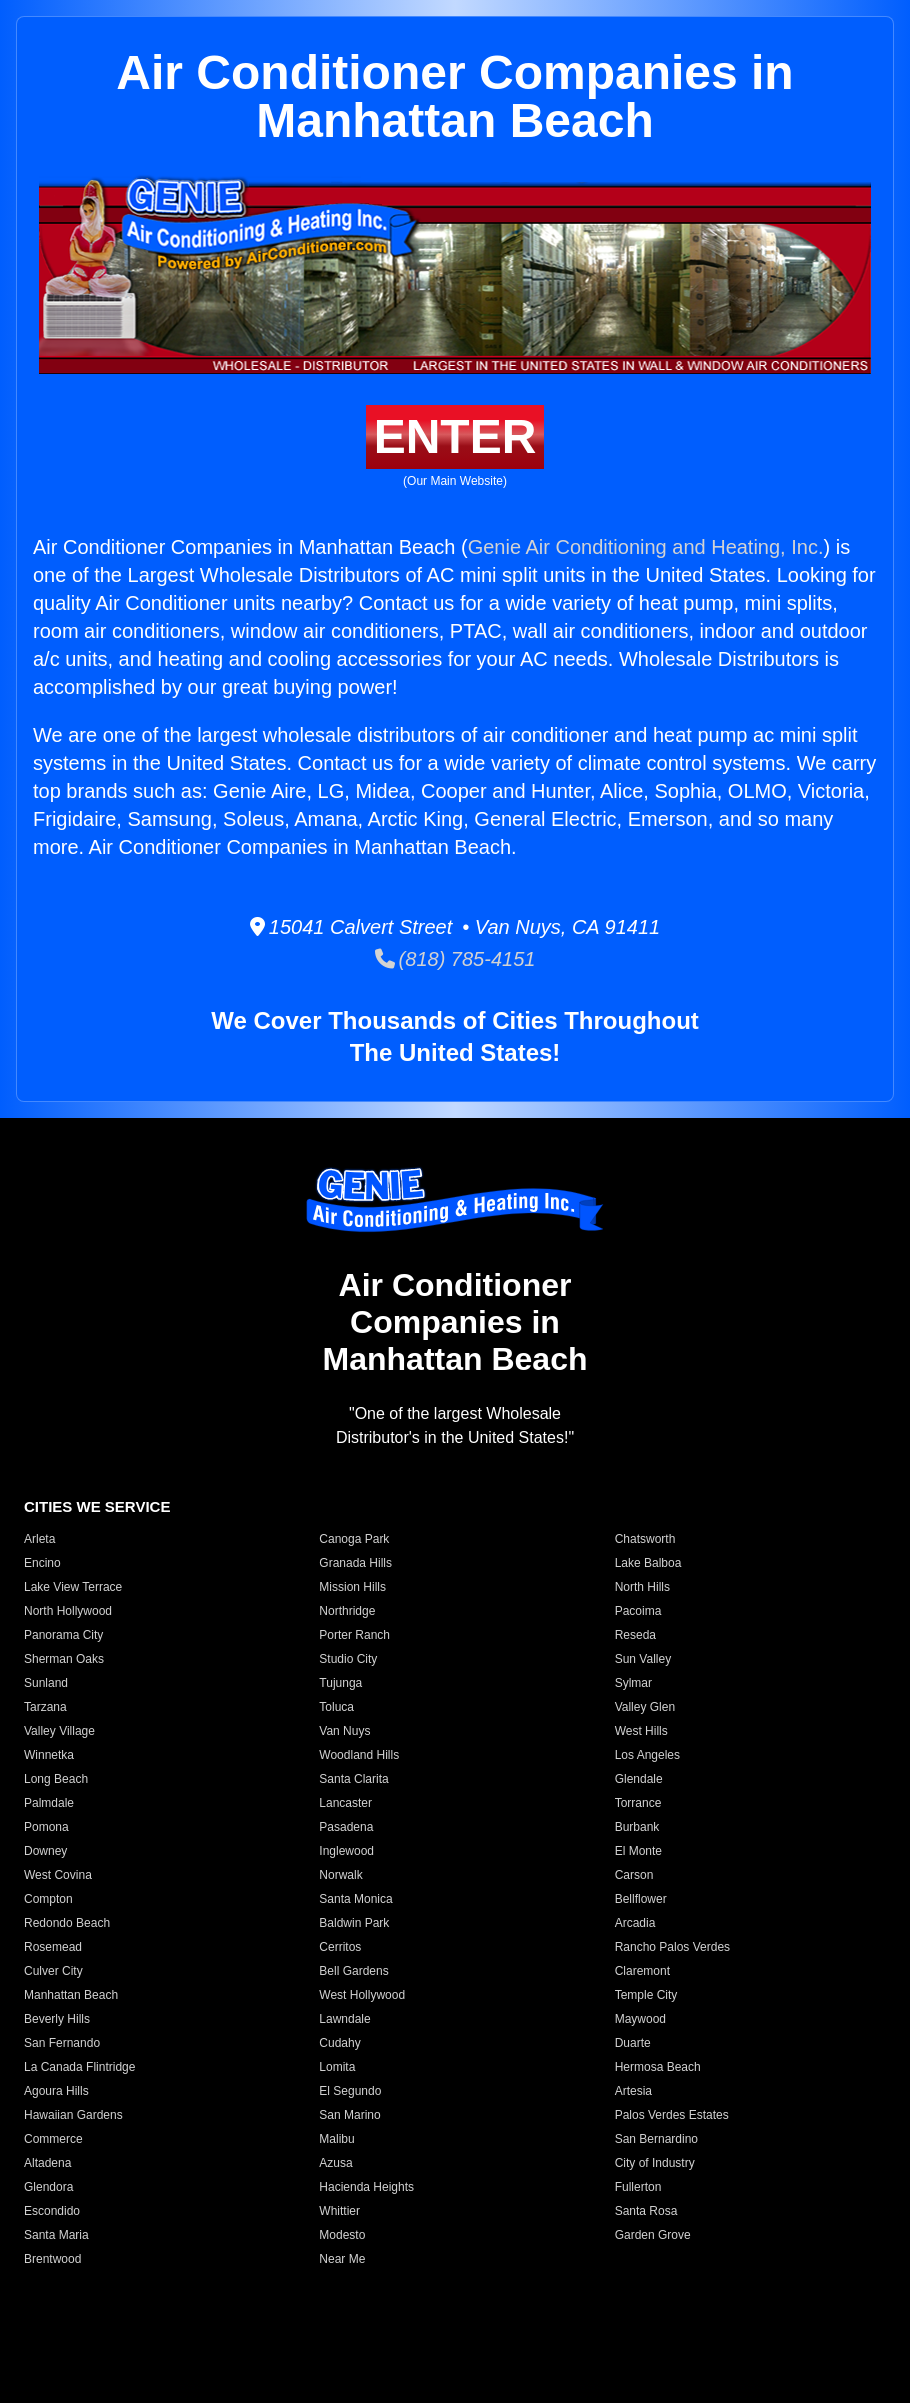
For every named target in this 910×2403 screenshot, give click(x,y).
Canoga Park (354, 1539)
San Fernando (62, 2043)
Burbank (637, 1827)
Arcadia (635, 1923)
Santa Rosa (646, 2211)
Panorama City (63, 1635)
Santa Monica (355, 1899)
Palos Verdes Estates (672, 2115)
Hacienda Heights (366, 2187)
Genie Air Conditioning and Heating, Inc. (646, 547)
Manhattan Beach (71, 1995)
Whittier (339, 2211)
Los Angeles (647, 1755)
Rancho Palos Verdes (672, 1947)
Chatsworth (645, 1539)
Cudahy (339, 2043)
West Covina (58, 1875)
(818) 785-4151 (455, 959)
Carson (634, 1875)
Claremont (642, 1971)
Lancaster (345, 1803)
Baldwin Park (354, 1923)
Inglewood (346, 1851)
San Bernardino (656, 2139)
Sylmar (633, 1683)
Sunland (46, 1683)
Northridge (347, 1611)
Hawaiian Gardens (73, 2115)
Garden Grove (653, 2235)
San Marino (349, 2115)
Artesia (633, 2091)
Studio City (348, 1659)
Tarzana (45, 1707)
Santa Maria (56, 2235)
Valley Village (59, 1731)
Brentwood (52, 2259)
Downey (45, 1851)
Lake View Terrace (73, 1587)
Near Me (342, 2259)
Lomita (337, 2067)
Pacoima (638, 1611)
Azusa (335, 2163)
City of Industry (655, 2163)
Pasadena (346, 1827)
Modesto (342, 2235)
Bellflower (641, 1899)
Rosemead (53, 1947)
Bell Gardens (353, 1971)
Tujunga (340, 1683)
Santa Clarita (353, 1779)
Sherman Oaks (64, 1659)
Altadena (47, 2163)
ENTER (455, 436)
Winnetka (49, 1755)
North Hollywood (68, 1611)
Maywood (640, 2019)
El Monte (638, 1851)
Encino (42, 1563)
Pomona (46, 1827)
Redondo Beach (67, 1923)
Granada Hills (355, 1563)
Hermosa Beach (658, 2067)
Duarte (633, 2043)
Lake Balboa (648, 1563)
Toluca (336, 1707)
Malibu (336, 2139)
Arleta (39, 1539)
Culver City (53, 1971)
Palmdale (49, 1803)
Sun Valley (643, 1659)
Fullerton (638, 2187)
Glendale (639, 1779)
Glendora (48, 2187)
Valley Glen (645, 1707)
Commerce (53, 2139)
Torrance (638, 1803)
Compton (48, 1899)
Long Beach (56, 1779)
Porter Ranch (354, 1635)
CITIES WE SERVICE (97, 1506)
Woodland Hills (359, 1755)
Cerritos (340, 1947)
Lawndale (344, 2019)
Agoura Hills (56, 2091)
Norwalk (340, 1875)
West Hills (641, 1731)
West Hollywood (362, 1995)
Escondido (52, 2211)
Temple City (646, 1995)
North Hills (642, 1587)
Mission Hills (352, 1587)
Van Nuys (344, 1731)
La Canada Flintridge (79, 2067)
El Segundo (350, 2091)
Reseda (635, 1635)
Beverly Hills (57, 2019)
